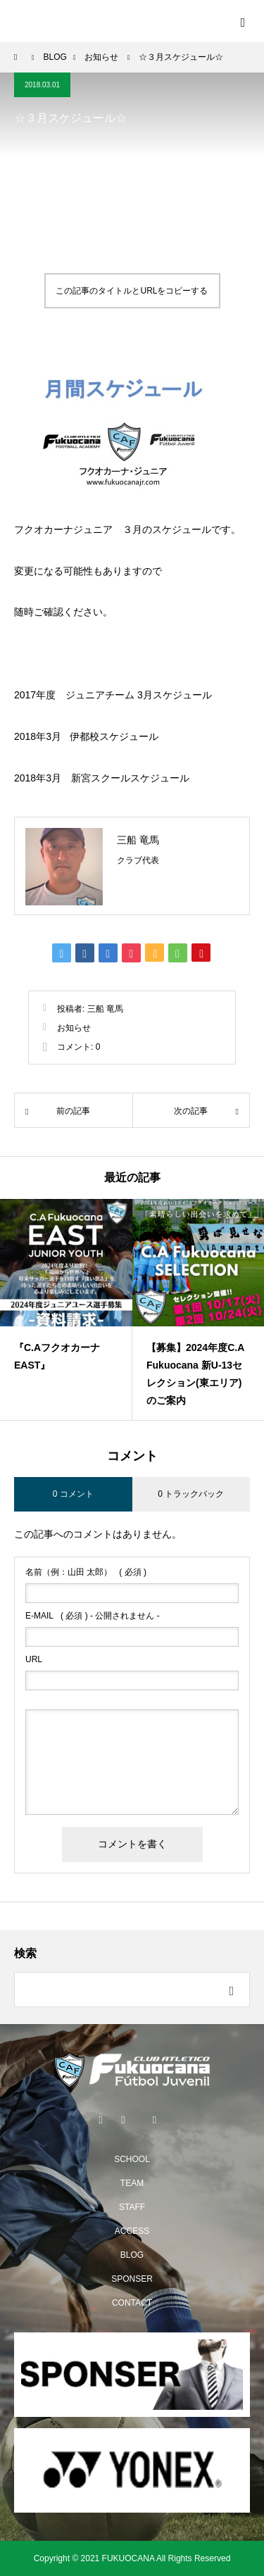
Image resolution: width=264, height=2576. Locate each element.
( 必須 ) (85, 1572)
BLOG (132, 2255)
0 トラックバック (191, 1494)
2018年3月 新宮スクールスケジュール (101, 778)
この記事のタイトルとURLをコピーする (132, 291)
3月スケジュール (174, 694)
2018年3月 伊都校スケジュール (86, 736)
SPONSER (132, 2279)
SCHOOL (132, 2159)
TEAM (132, 2183)
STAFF (132, 2207)
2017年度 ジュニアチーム (74, 694)
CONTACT (132, 2303)
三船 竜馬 (138, 840)
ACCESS (132, 2231)
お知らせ (74, 1028)
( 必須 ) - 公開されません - (92, 1615)
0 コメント (73, 1494)
